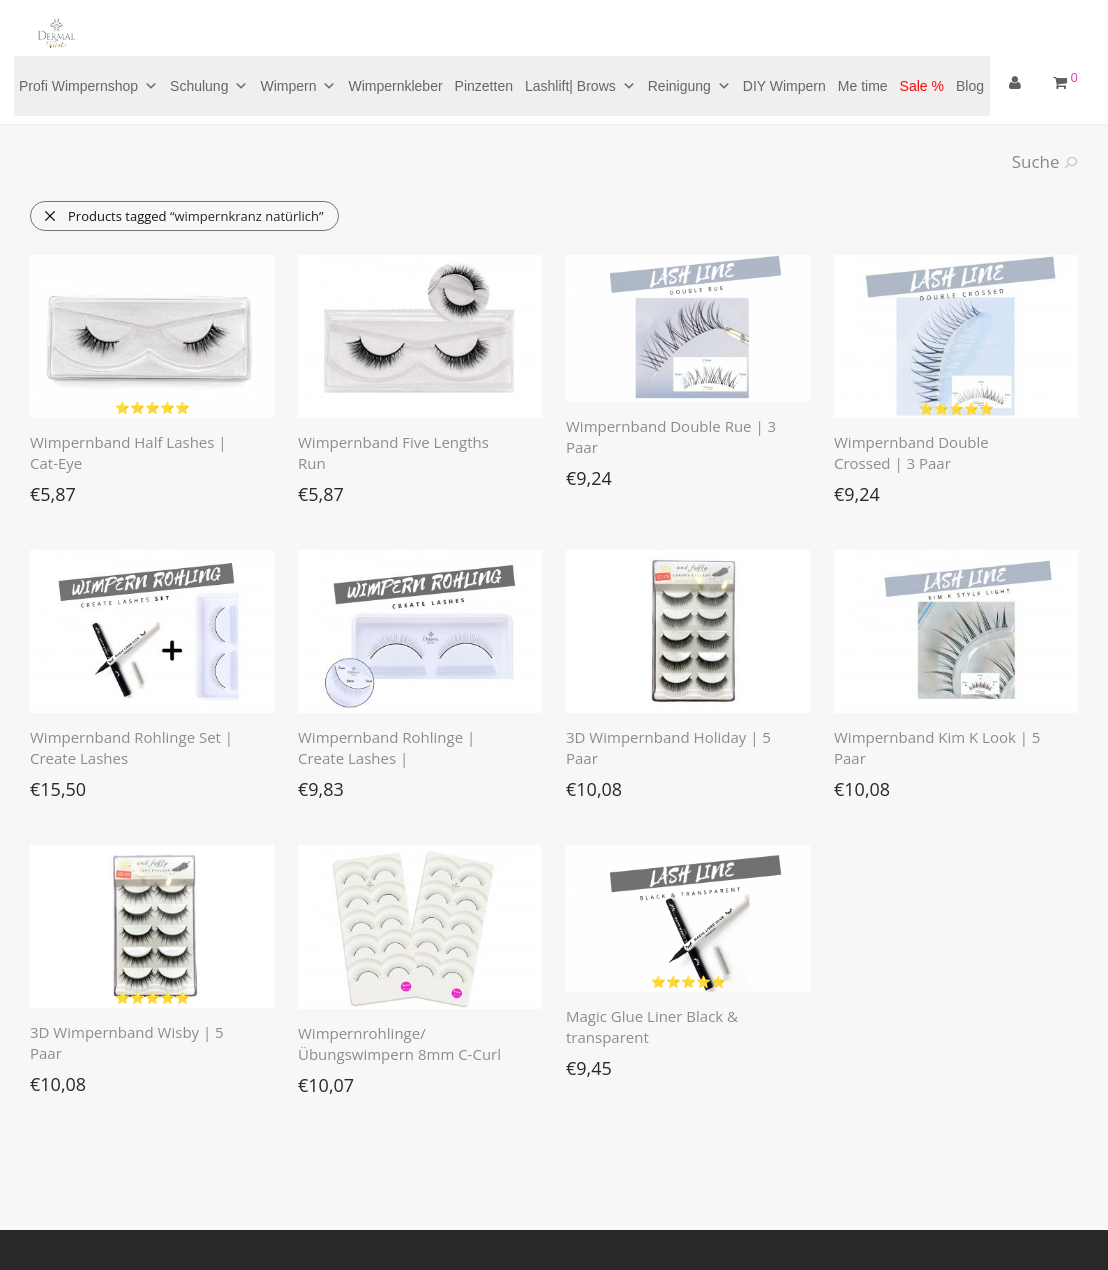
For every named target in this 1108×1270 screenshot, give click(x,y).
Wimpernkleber (395, 86)
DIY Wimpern (784, 86)
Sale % (922, 86)
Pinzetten (484, 86)
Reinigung (689, 86)
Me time (863, 86)
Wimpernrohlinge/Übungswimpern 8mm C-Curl (399, 1043)
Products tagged (183, 216)
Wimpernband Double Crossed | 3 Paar (911, 452)
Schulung (209, 86)
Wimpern (298, 86)
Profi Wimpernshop (88, 86)
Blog (970, 86)
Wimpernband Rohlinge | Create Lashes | (386, 747)
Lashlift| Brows (580, 86)
